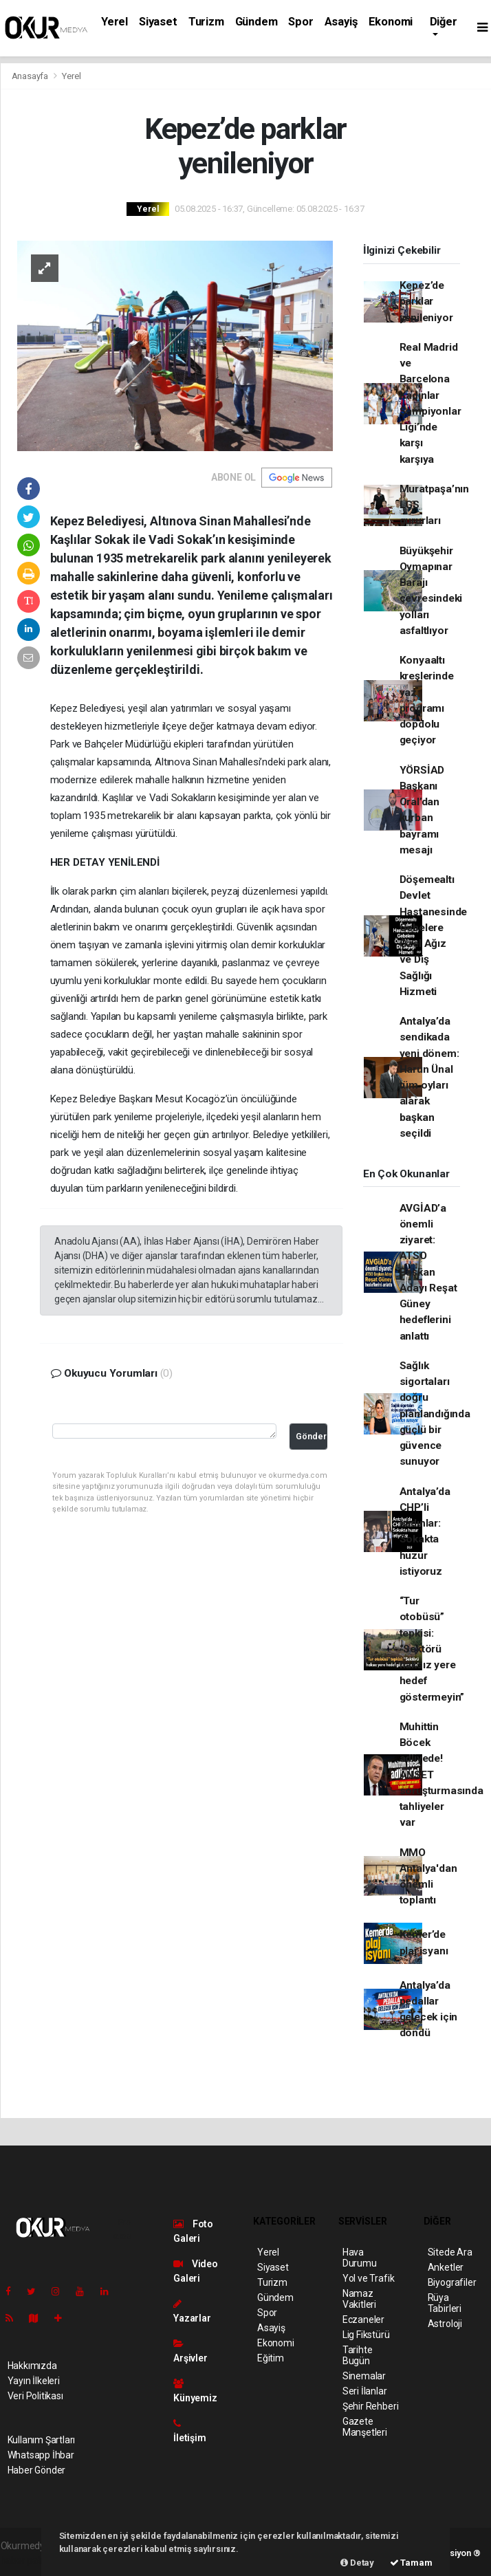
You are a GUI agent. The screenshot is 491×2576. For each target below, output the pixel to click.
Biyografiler (452, 2282)
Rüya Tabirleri (444, 2303)
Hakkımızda (32, 2365)
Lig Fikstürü (366, 2334)
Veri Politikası (35, 2395)
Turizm (206, 21)
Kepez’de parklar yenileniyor (426, 301)
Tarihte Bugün (357, 2355)
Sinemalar (364, 2375)
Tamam (411, 2562)
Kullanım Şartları (42, 2439)
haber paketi (27, 2560)
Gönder (311, 1436)
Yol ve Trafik (368, 2278)
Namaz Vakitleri (359, 2299)
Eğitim (270, 2358)
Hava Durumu (359, 2258)
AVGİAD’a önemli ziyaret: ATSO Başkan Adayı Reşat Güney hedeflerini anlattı (428, 1272)
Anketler (445, 2267)
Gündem (256, 21)
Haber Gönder (37, 2470)
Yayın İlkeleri (34, 2380)
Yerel (114, 21)
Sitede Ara (450, 2252)
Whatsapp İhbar (41, 2454)
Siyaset (158, 21)
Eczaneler (363, 2319)
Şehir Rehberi (370, 2406)
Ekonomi (391, 21)
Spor (300, 21)
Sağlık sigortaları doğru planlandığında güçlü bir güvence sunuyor (435, 1414)
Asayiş (341, 21)
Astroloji (445, 2323)
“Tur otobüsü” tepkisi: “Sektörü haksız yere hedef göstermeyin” (432, 1649)
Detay (357, 2562)
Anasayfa (31, 76)
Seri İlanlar (364, 2391)
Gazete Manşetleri (364, 2427)
